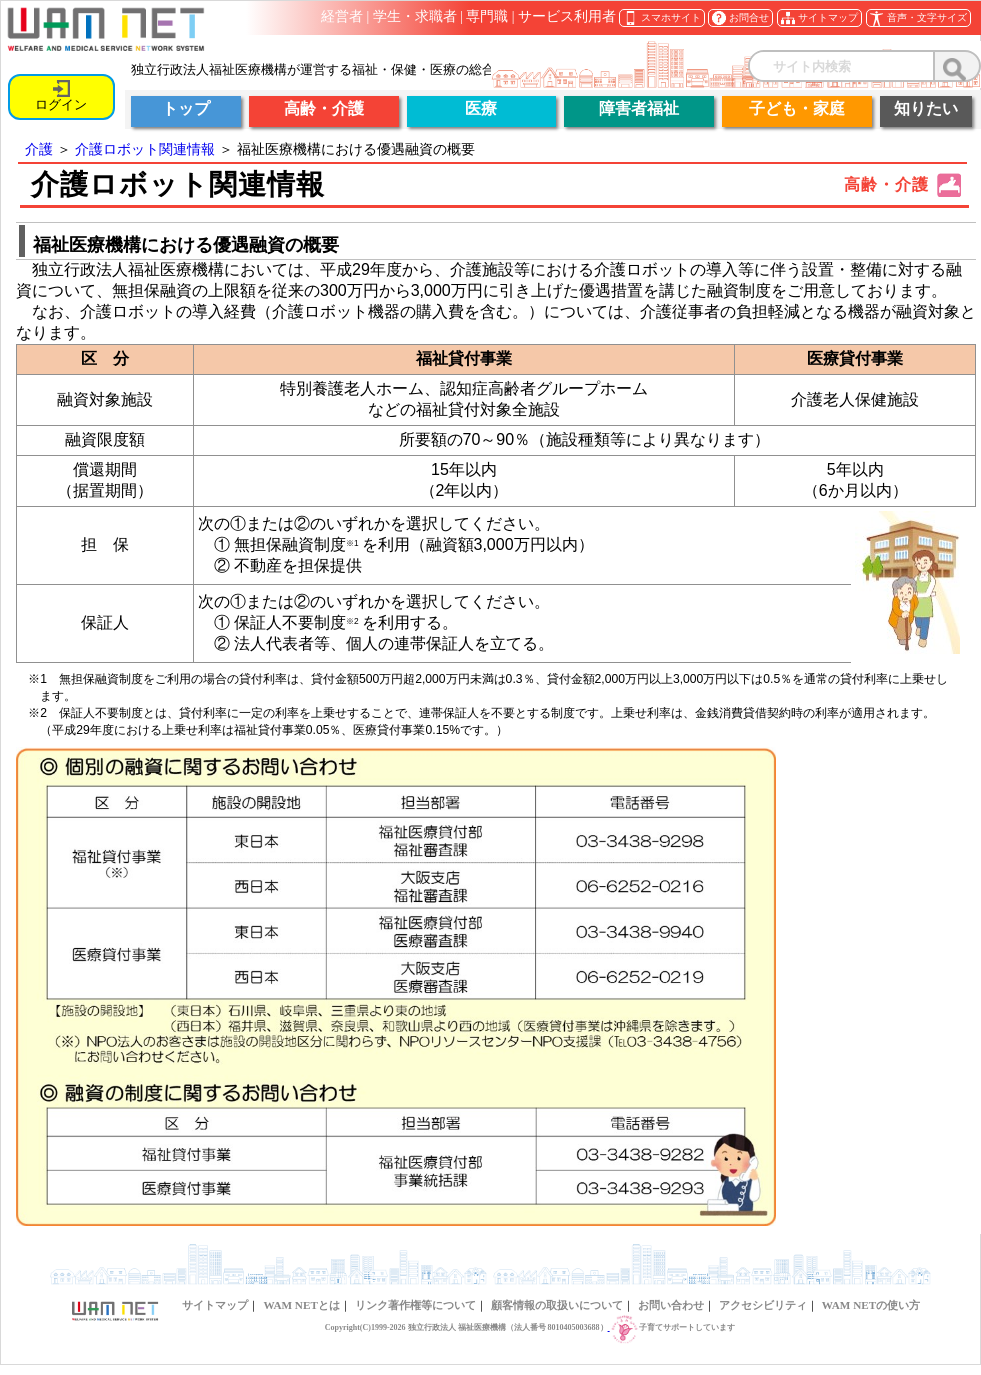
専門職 (487, 16)
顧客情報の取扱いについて (557, 1305)
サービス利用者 (567, 16)
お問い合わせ (671, 1305)
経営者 (342, 16)
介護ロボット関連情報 (145, 149)
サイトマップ (215, 1305)
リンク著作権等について (415, 1305)
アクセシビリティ (763, 1305)
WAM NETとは (301, 1305)
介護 (39, 149)
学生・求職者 (415, 16)
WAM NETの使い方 (871, 1305)
